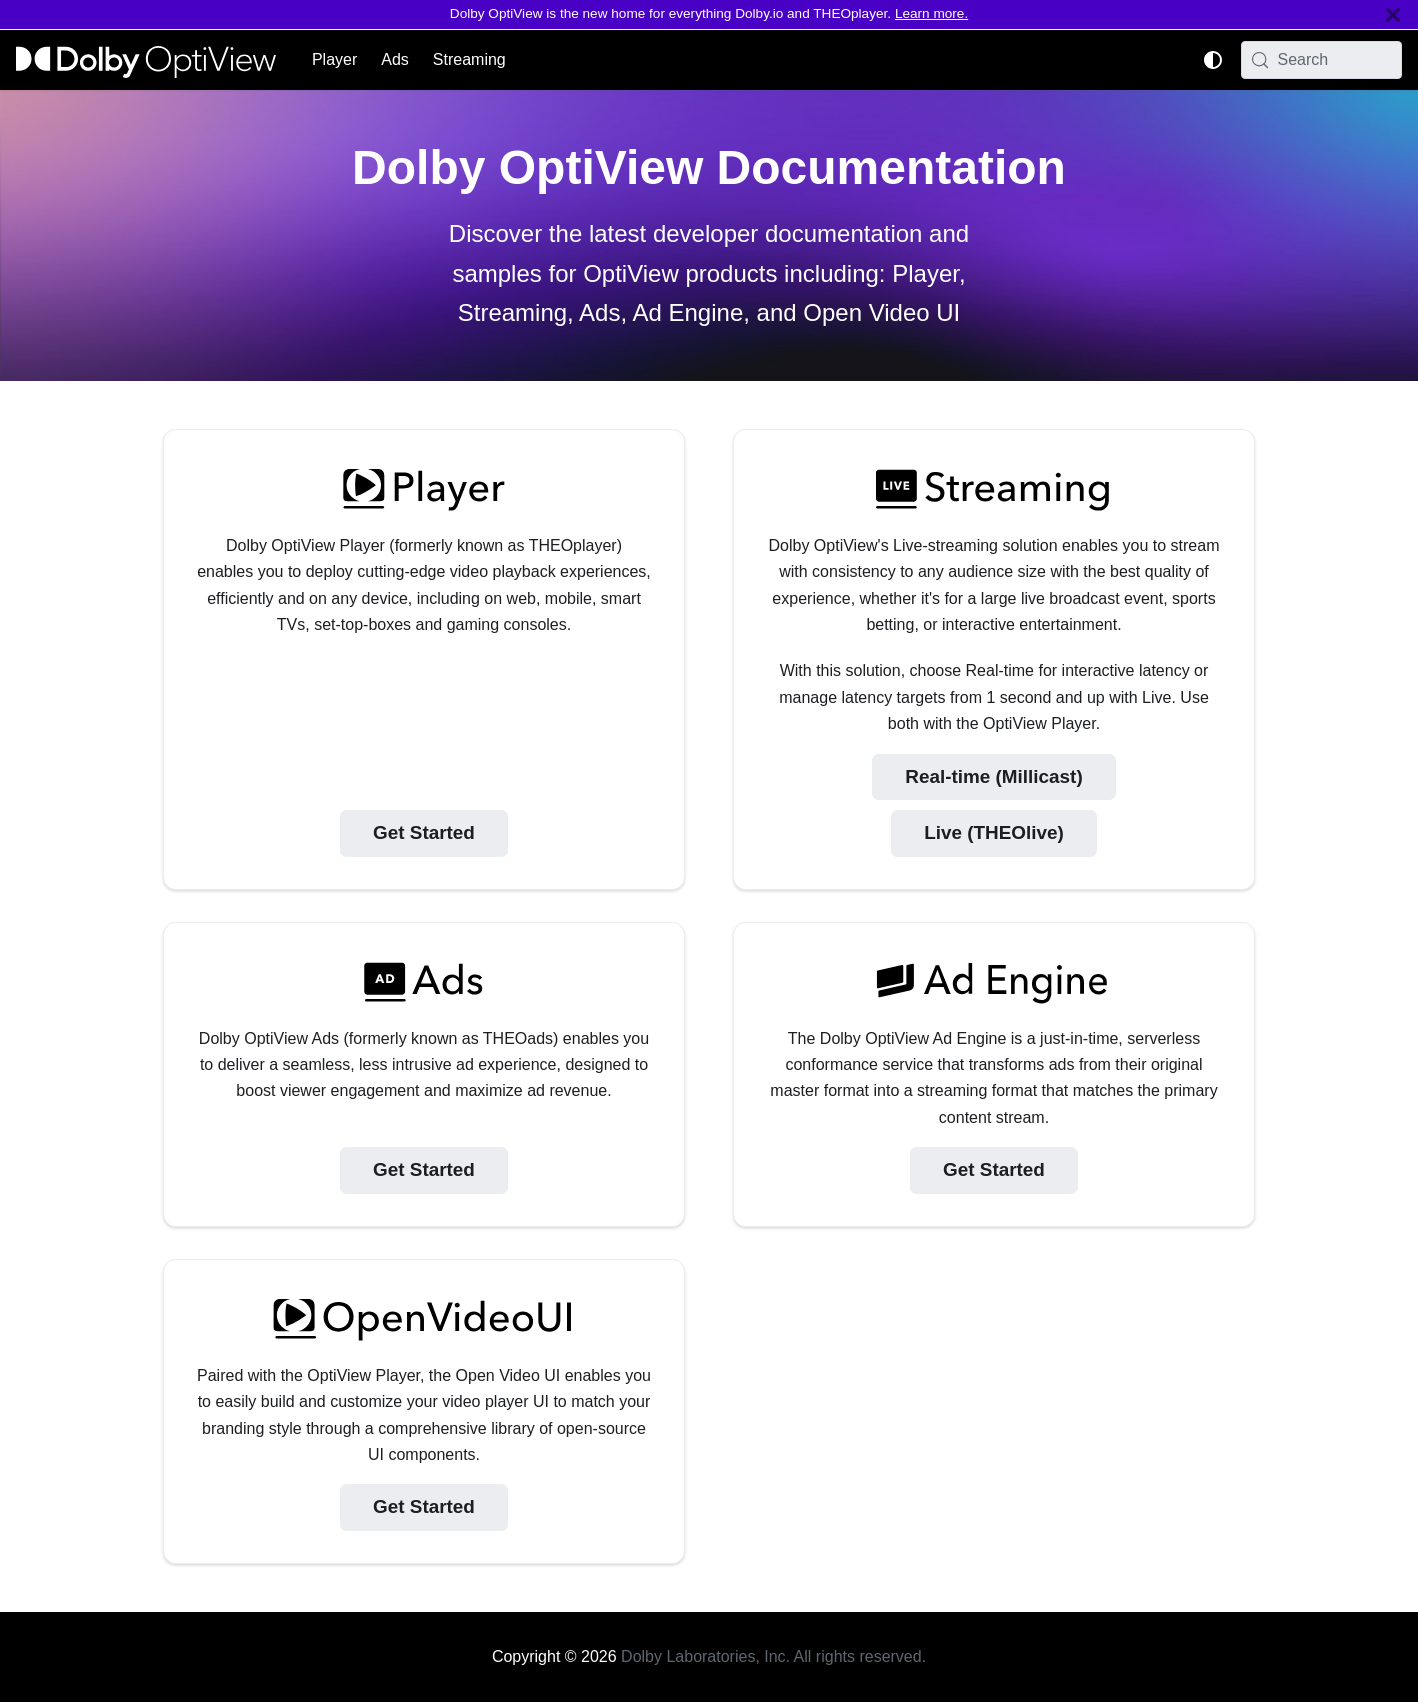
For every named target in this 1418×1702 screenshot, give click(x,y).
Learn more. (931, 13)
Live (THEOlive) (994, 832)
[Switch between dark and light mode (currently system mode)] (1213, 60)
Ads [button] (395, 59)
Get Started (424, 832)
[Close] (1393, 14)
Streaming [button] (469, 59)
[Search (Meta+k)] (1322, 60)
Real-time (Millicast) (993, 776)
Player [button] (334, 59)
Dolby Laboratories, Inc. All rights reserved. (773, 1656)
